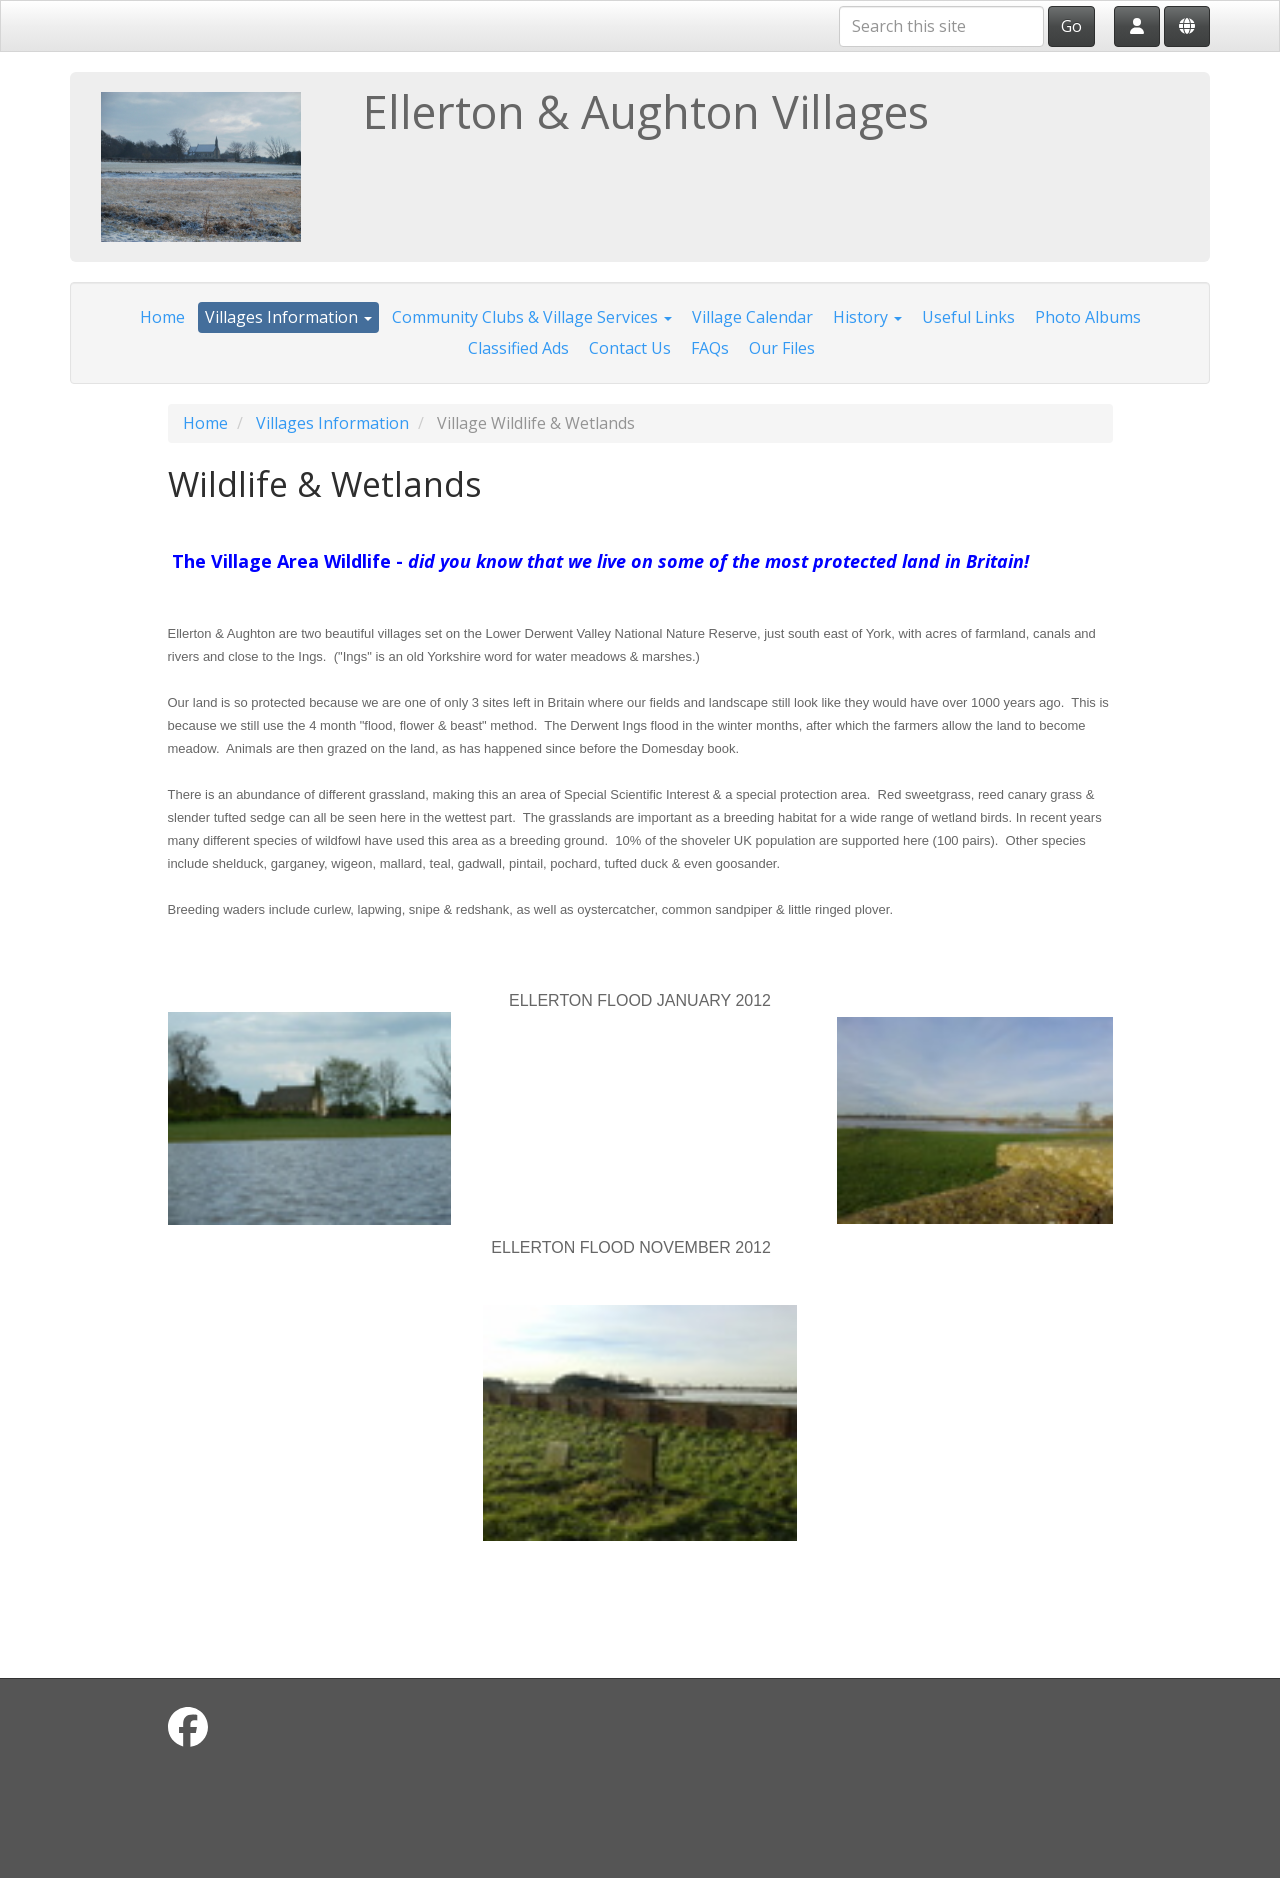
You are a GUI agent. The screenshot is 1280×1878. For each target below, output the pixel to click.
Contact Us (630, 348)
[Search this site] (941, 26)
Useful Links (968, 317)
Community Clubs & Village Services (532, 317)
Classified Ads (518, 348)
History (867, 317)
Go (1071, 26)
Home (162, 317)
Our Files (782, 348)
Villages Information (288, 317)
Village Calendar (752, 317)
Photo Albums (1088, 317)
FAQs (710, 348)
